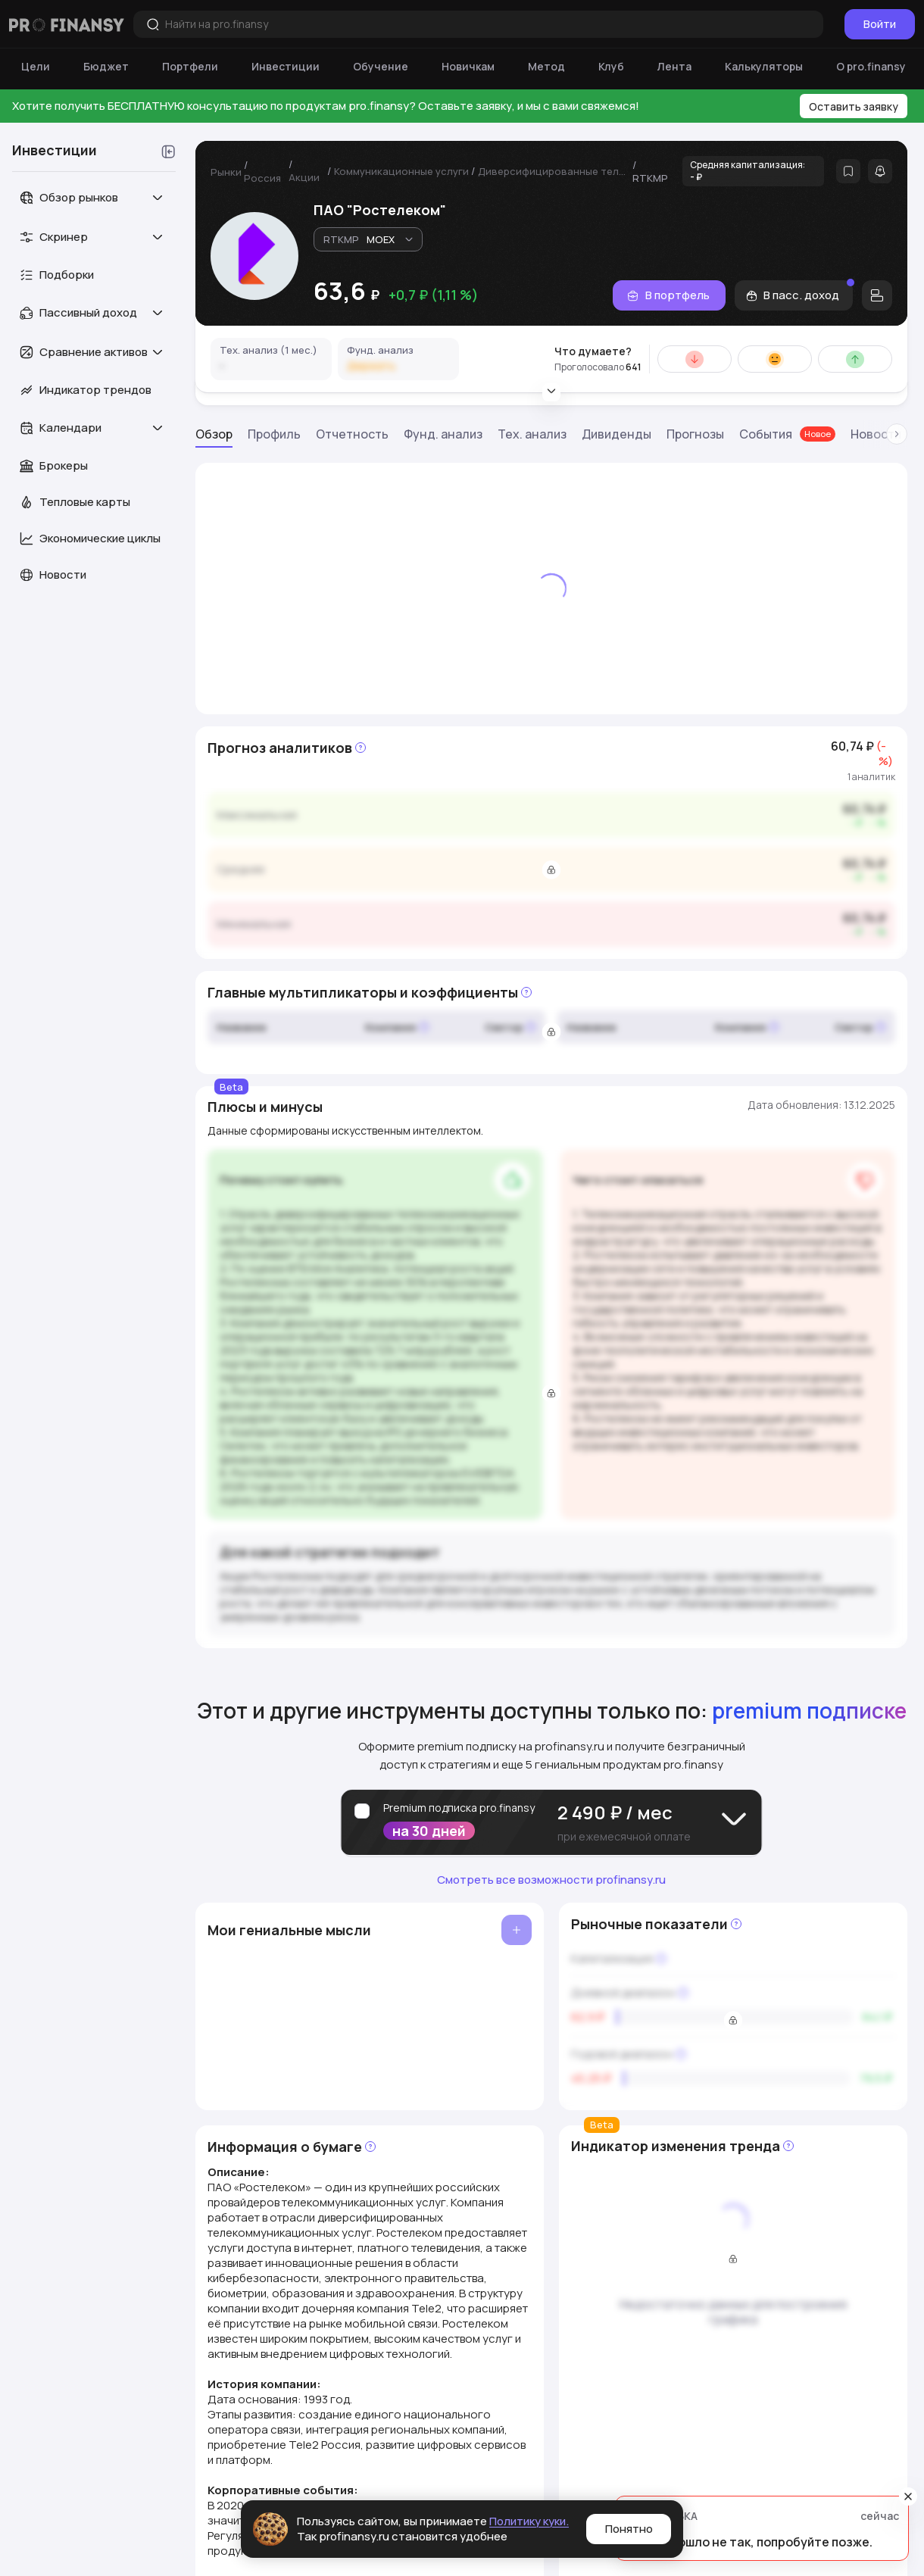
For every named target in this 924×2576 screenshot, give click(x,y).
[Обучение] (380, 66)
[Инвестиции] (285, 66)
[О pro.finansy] (871, 66)
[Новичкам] (468, 66)
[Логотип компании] (66, 24)
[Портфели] (190, 66)
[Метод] (546, 66)
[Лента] (674, 66)
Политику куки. (529, 2521)
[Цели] (35, 66)
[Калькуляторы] (764, 66)
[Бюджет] (106, 66)
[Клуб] (611, 66)
